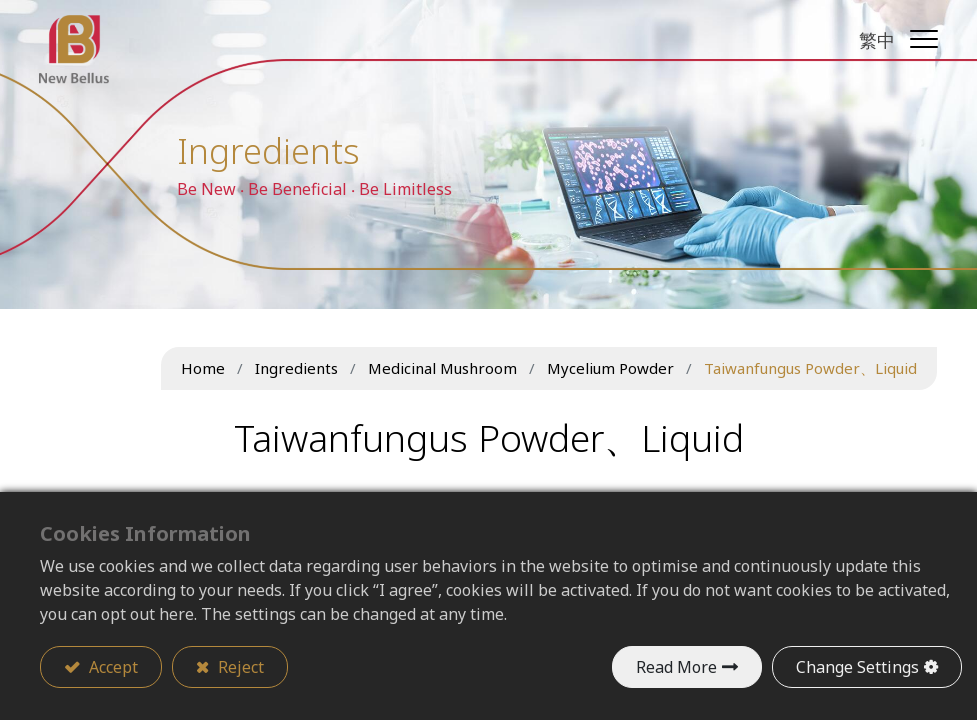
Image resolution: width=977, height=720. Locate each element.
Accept (111, 667)
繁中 (876, 40)
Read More (676, 667)
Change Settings (857, 667)
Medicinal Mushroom (442, 368)
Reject (239, 667)
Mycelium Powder (610, 368)
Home (203, 368)
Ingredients (296, 368)
